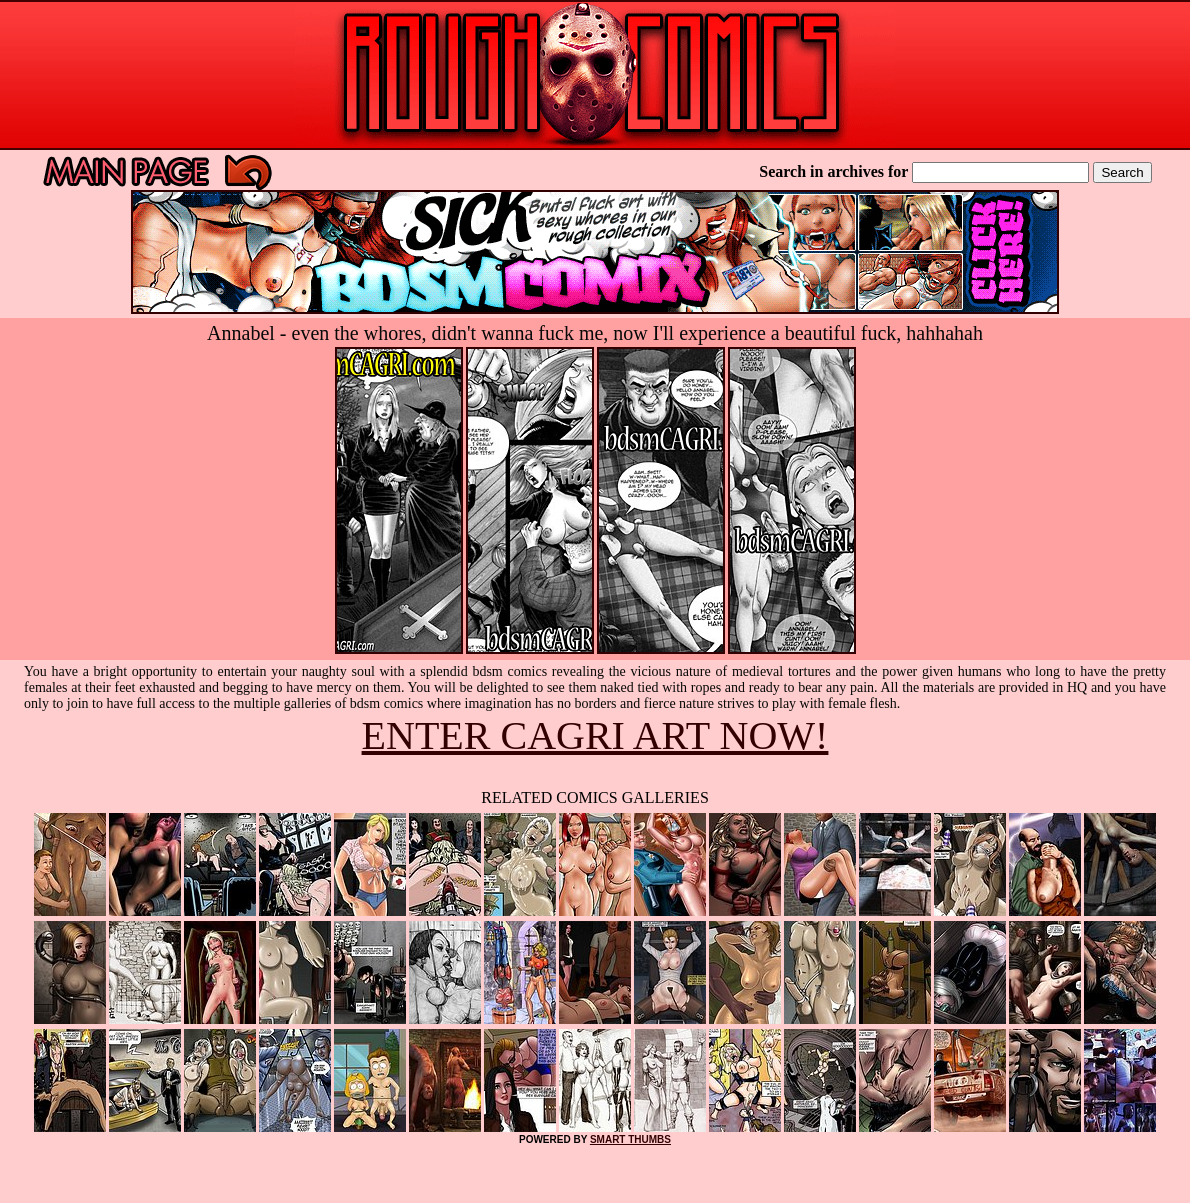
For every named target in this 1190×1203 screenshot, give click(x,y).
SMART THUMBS (630, 1139)
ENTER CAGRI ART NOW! (595, 735)
